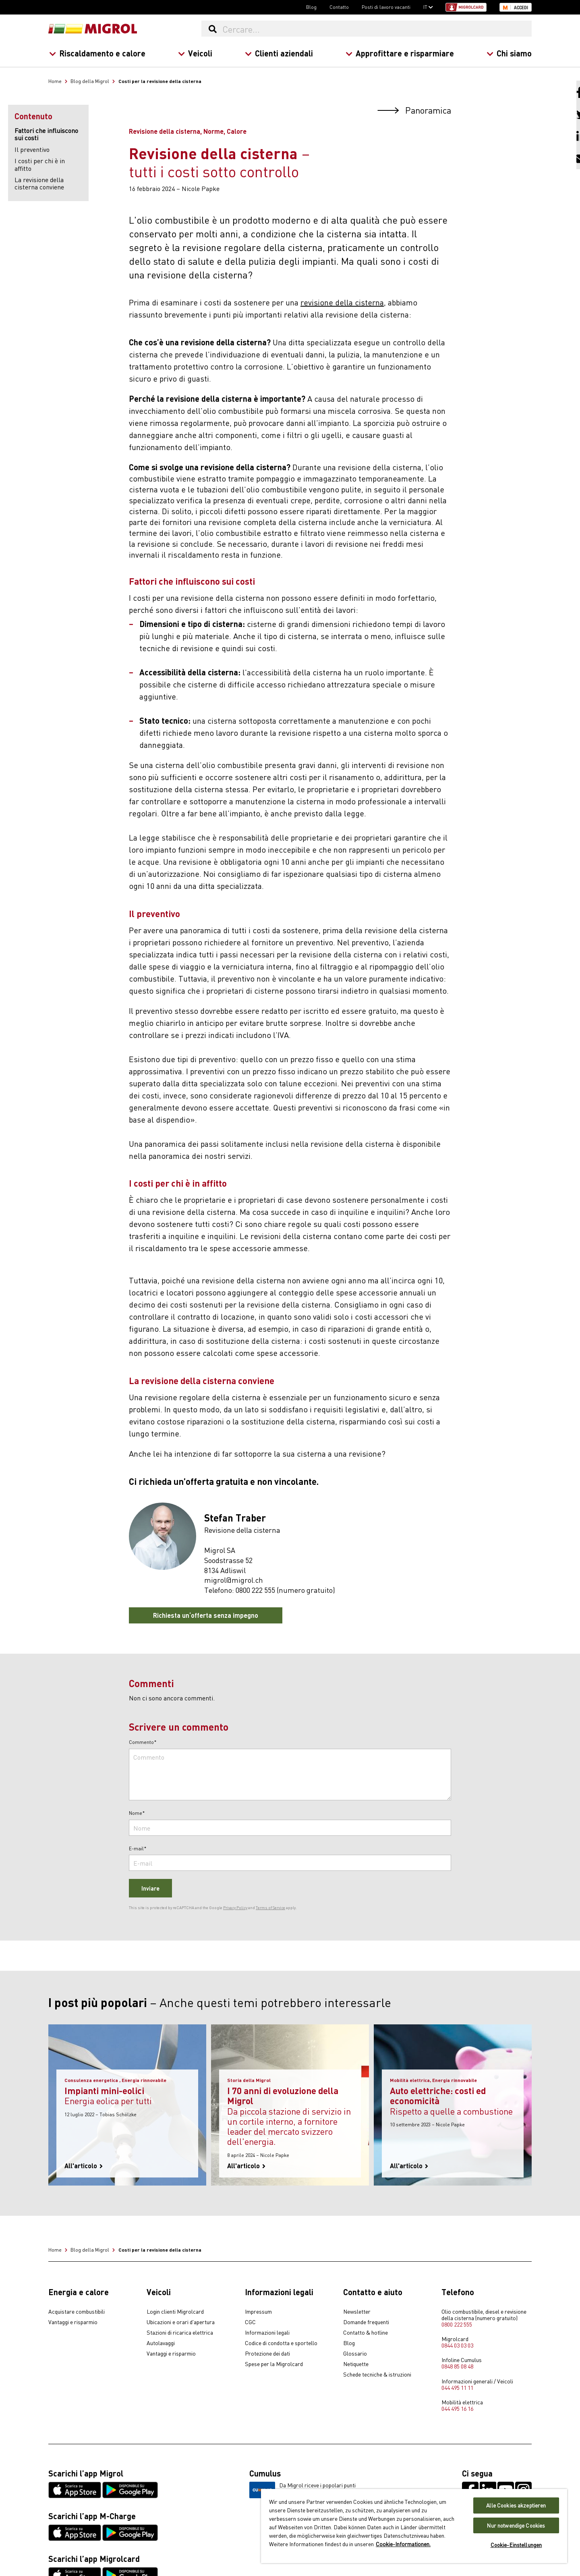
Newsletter (357, 2311)
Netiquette (356, 2364)
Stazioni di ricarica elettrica (180, 2332)
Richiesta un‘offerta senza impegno (205, 1615)
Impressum (258, 2311)
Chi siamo (509, 53)
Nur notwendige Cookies (516, 2525)
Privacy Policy (235, 1907)
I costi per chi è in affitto (39, 164)
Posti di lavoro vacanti (386, 7)
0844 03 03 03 (457, 2345)
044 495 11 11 (457, 2387)
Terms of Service (270, 1907)
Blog (311, 7)
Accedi (521, 7)
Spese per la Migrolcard (274, 2364)
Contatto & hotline (365, 2332)
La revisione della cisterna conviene (39, 183)
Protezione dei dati (267, 2353)
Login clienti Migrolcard (175, 2311)
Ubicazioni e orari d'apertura (181, 2322)
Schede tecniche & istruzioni (377, 2374)
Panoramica (414, 110)
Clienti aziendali (279, 53)
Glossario (355, 2353)
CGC (250, 2322)
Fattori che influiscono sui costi (46, 134)
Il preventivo (32, 149)
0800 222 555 (456, 2324)
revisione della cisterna (342, 302)
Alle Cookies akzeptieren (516, 2505)
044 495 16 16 (457, 2408)
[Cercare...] (377, 29)
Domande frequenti (366, 2322)
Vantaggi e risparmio (72, 2322)
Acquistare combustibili (76, 2311)
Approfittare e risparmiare (400, 53)
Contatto (339, 7)
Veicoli (195, 53)
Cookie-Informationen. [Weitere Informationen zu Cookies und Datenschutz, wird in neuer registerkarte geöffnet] (403, 2544)
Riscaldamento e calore (97, 53)
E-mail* (138, 1849)
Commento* (143, 1742)
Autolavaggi (161, 2343)
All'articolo (83, 2165)
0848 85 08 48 (457, 2366)
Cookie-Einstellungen (516, 2545)
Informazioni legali (267, 2332)
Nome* (137, 1813)
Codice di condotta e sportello (281, 2343)
